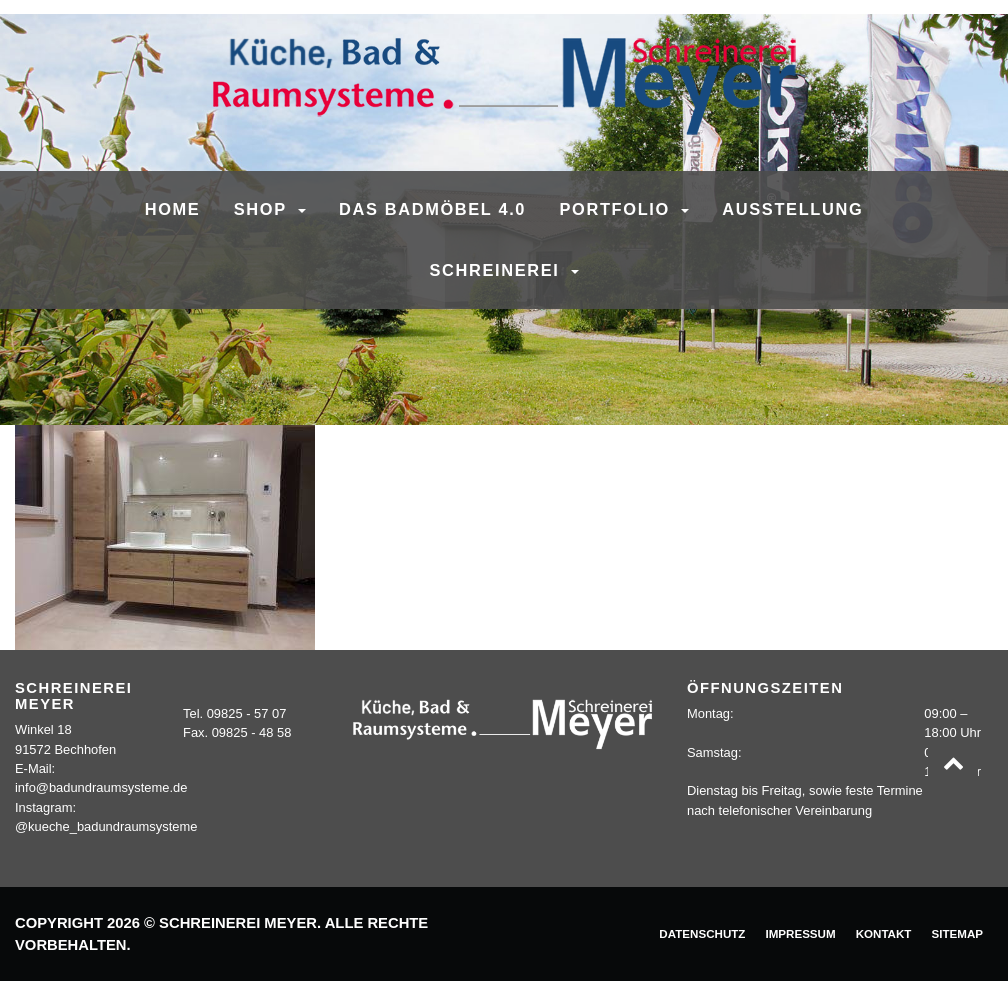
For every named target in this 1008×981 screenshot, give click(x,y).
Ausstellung (792, 209)
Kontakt (884, 933)
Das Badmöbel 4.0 (432, 209)
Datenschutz (702, 933)
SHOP (263, 209)
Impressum (800, 933)
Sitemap (957, 933)
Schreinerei (497, 270)
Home (173, 209)
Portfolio (618, 209)
